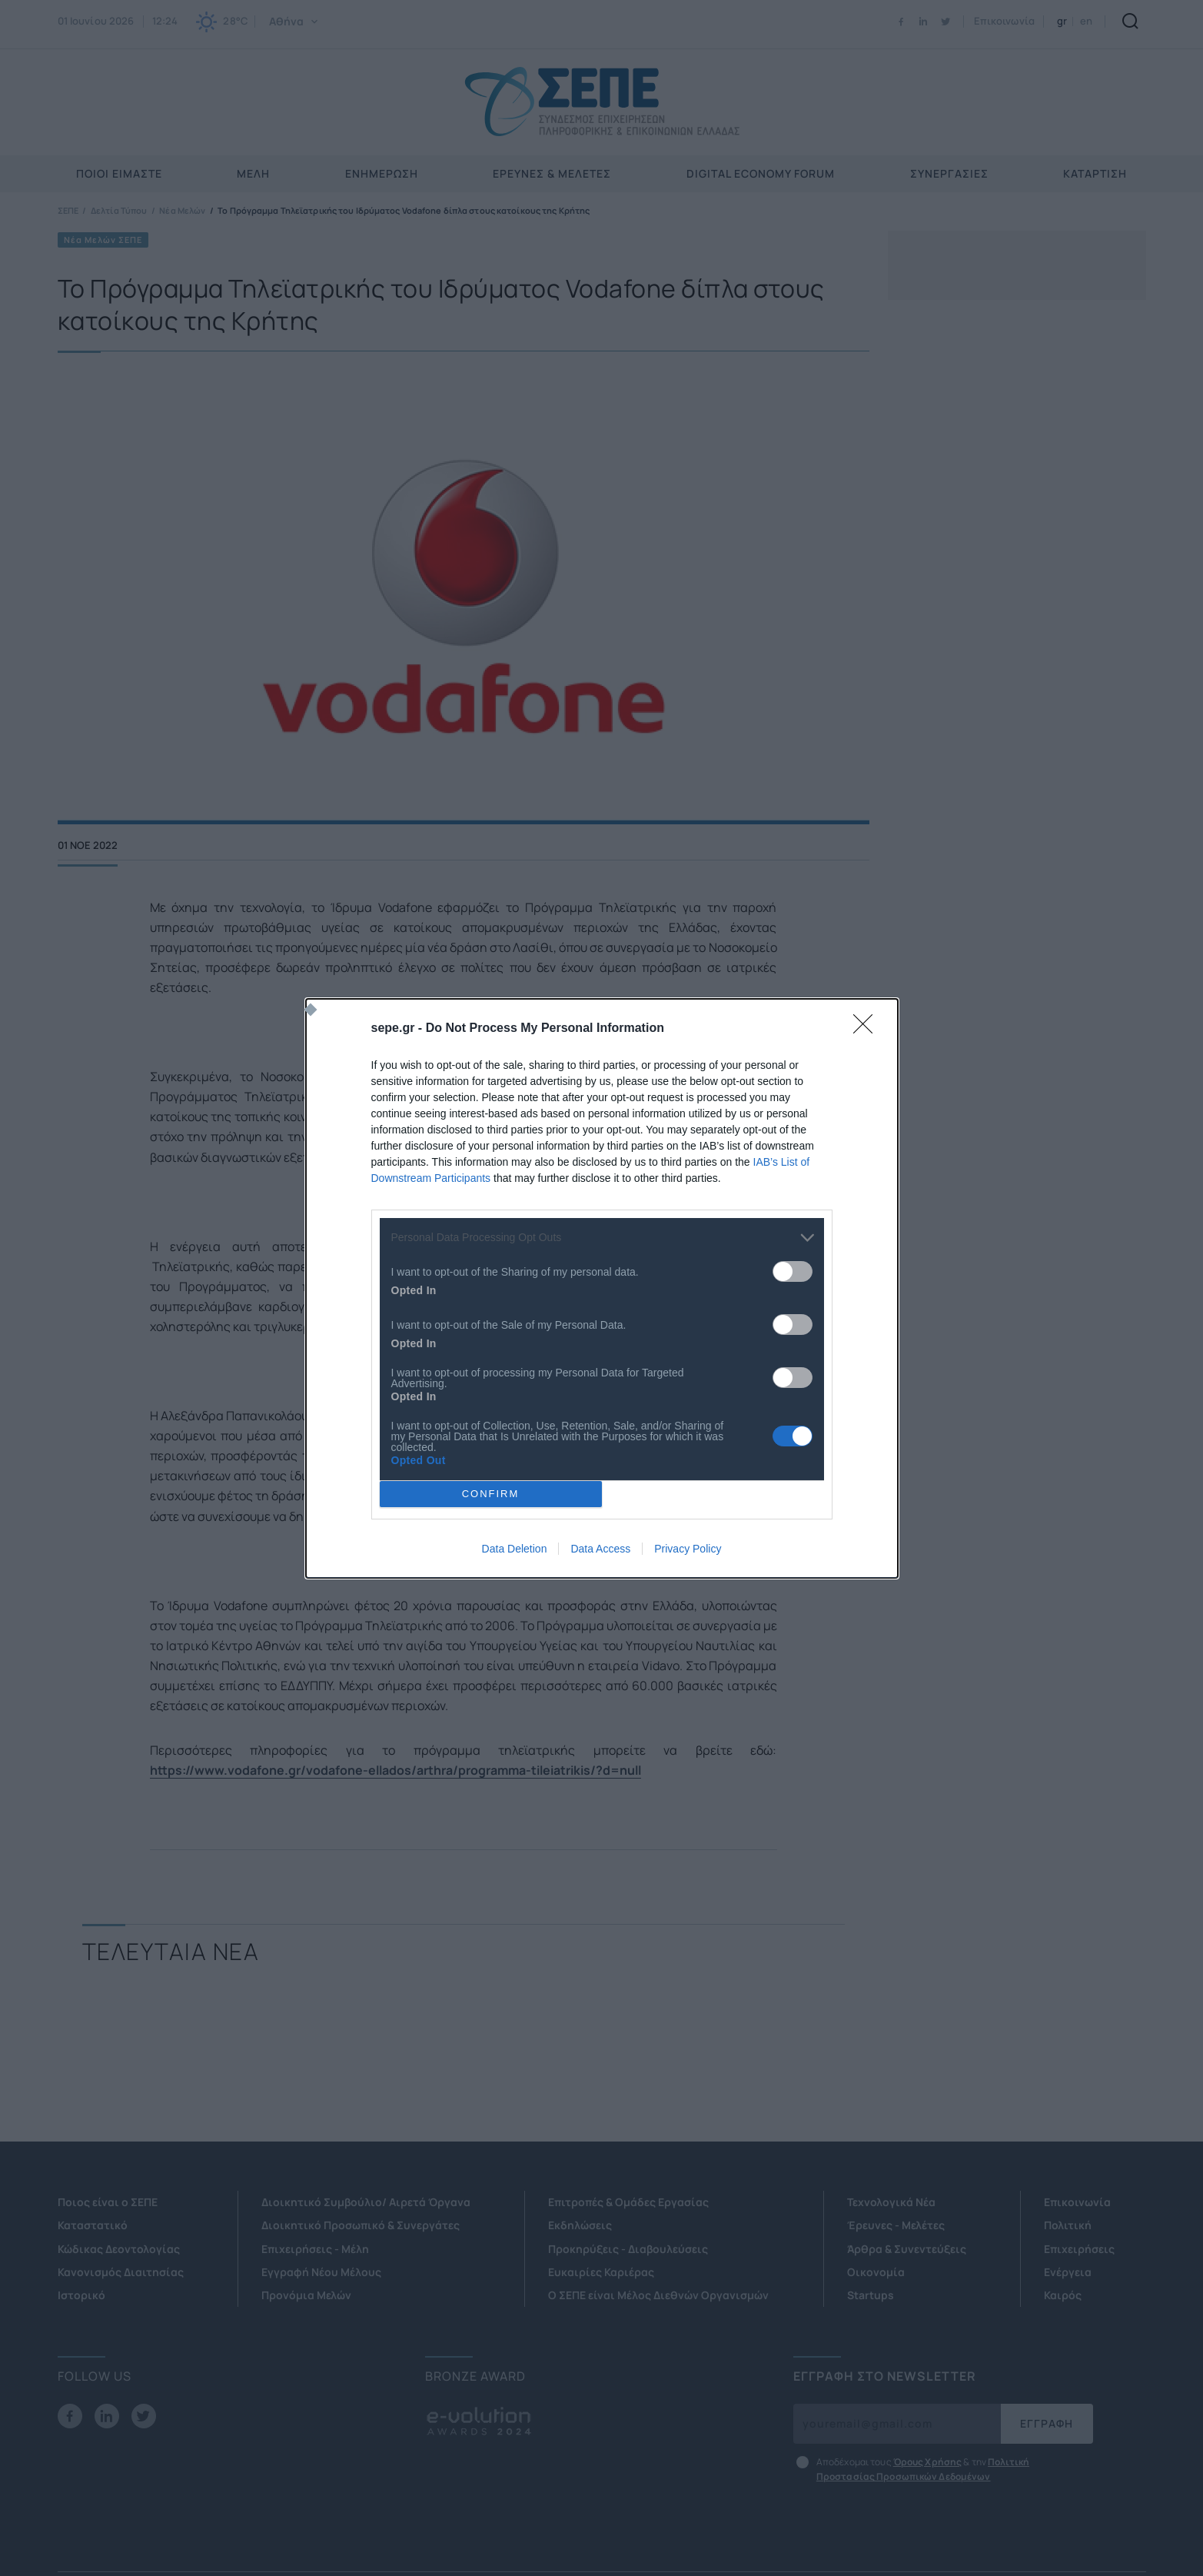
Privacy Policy (687, 1549)
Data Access (600, 1549)
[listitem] (602, 1238)
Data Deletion (514, 1549)
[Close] (867, 1028)
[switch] (793, 1271)
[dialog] (602, 1288)
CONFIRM (491, 1493)
